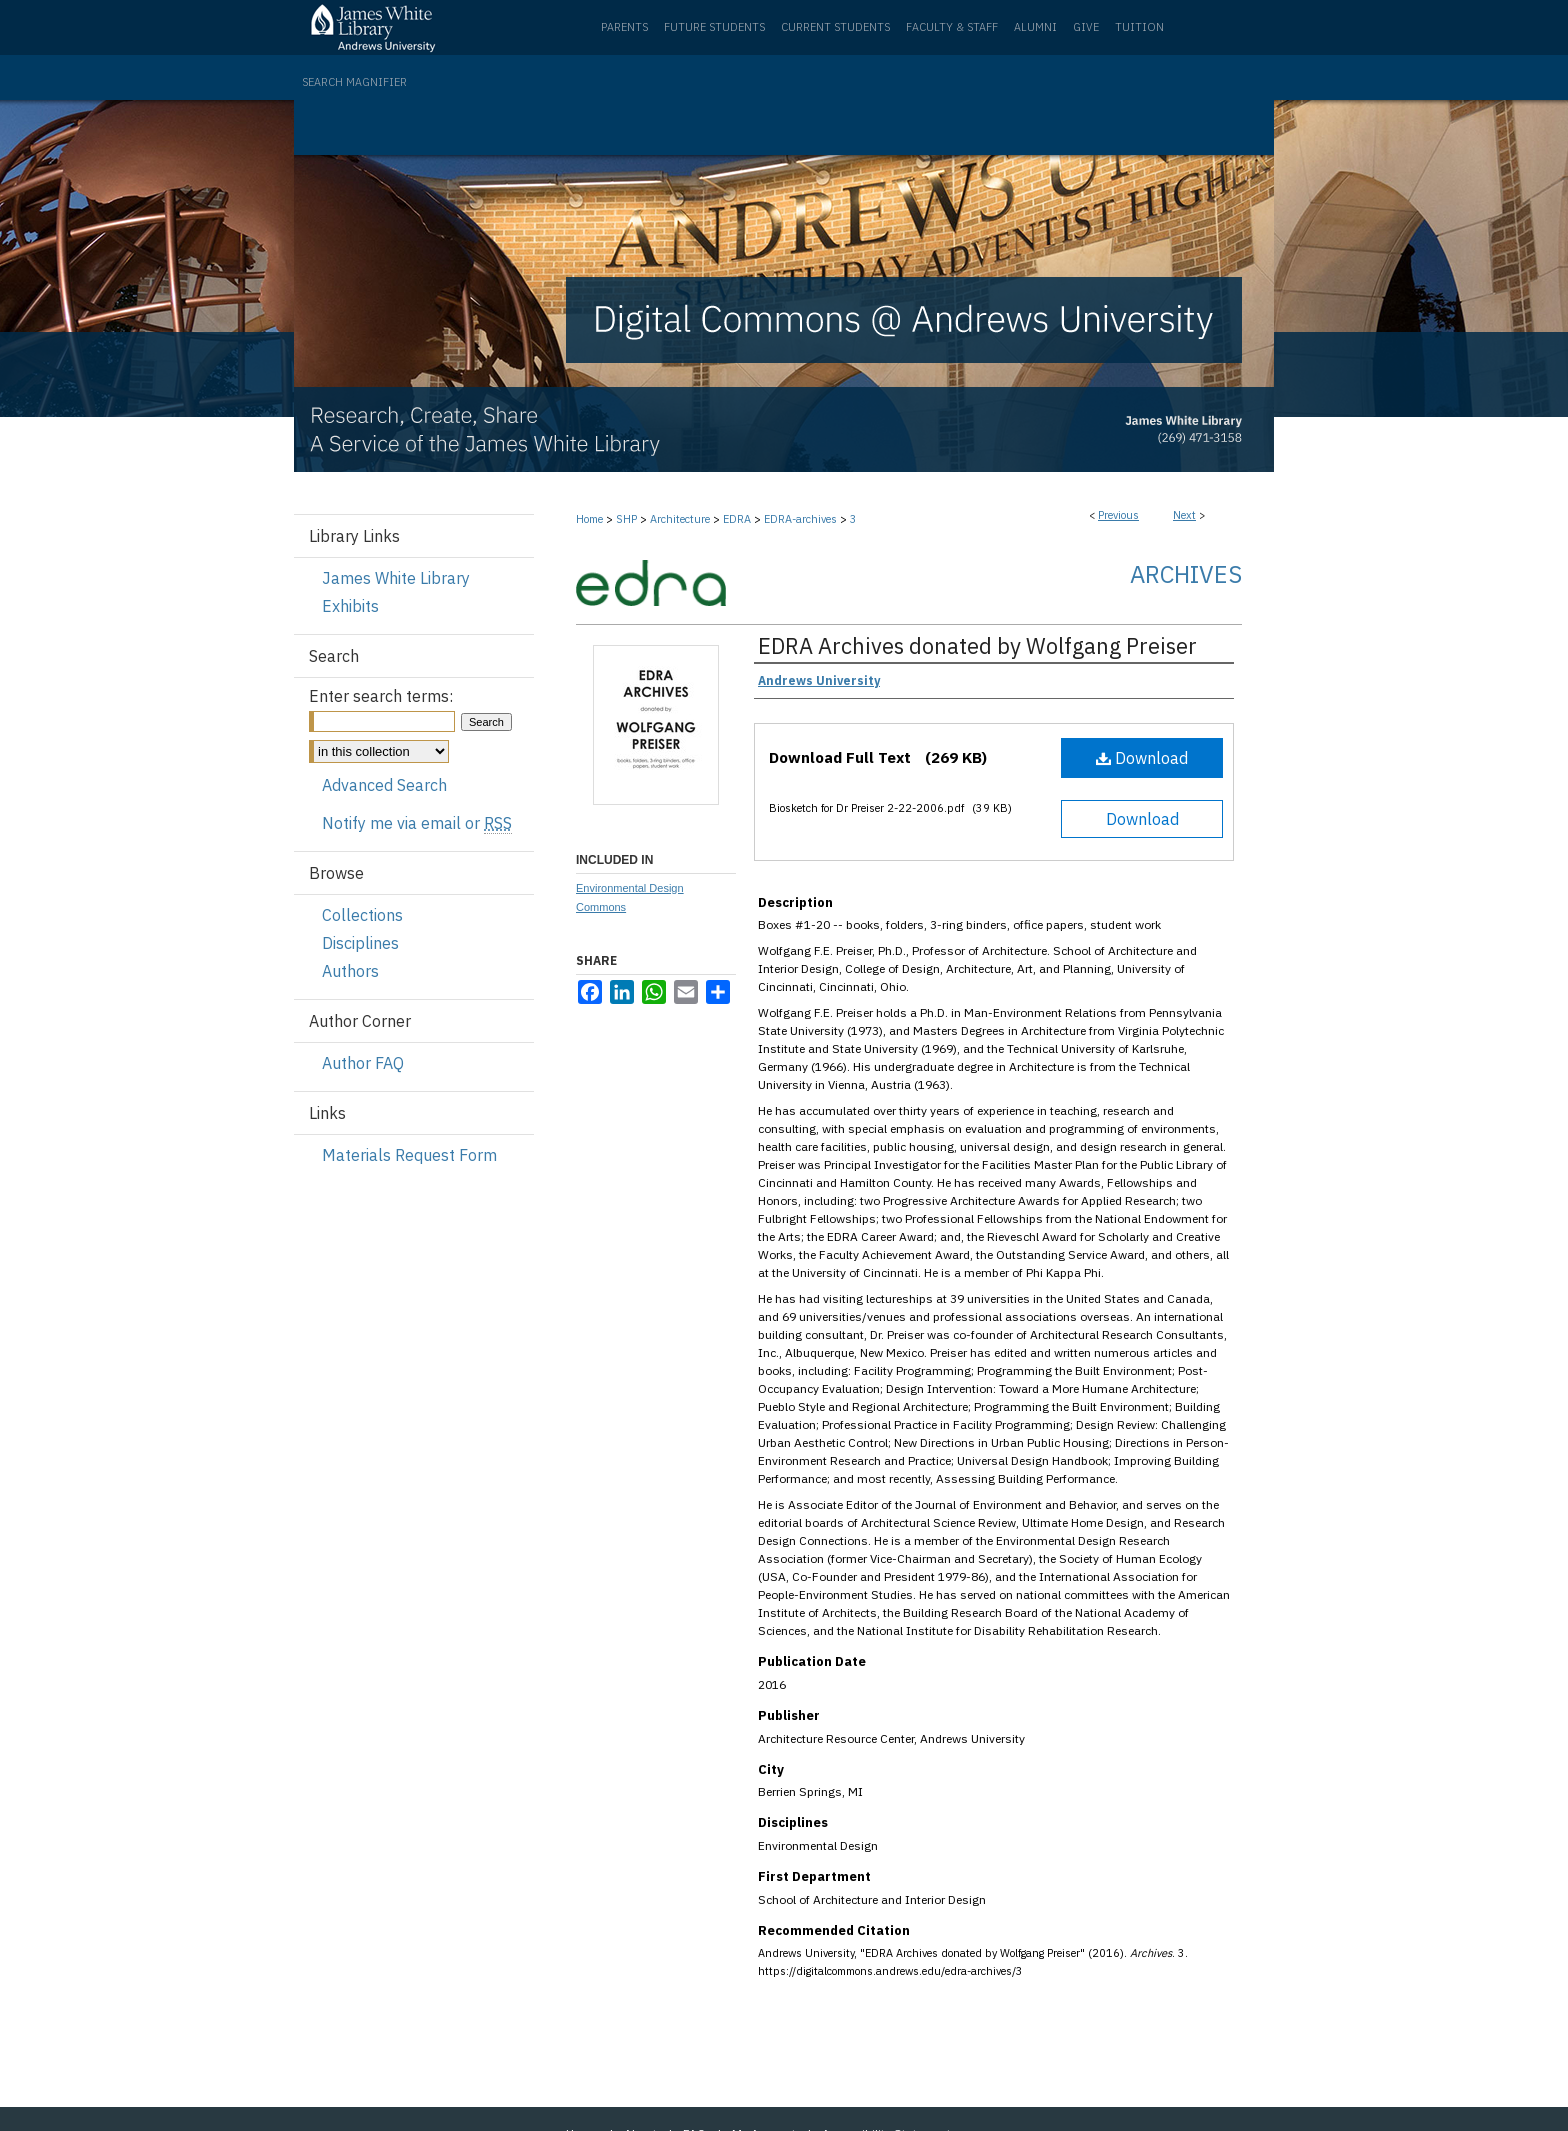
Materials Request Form (409, 1155)
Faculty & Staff (952, 27)
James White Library (396, 578)
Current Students (835, 27)
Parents (624, 27)
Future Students (714, 27)
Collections (362, 915)
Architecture (680, 519)
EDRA (737, 519)
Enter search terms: (381, 696)
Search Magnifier (354, 82)
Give (1086, 27)
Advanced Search (384, 785)
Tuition (1139, 27)
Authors (350, 971)
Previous (1118, 515)
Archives (1186, 574)
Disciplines (360, 943)
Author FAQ (363, 1063)
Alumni (1035, 27)
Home (589, 519)
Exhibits (350, 606)
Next (1184, 515)
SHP (626, 519)
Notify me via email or (417, 823)
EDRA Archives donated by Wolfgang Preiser (977, 645)
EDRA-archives (800, 519)
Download (1142, 758)
